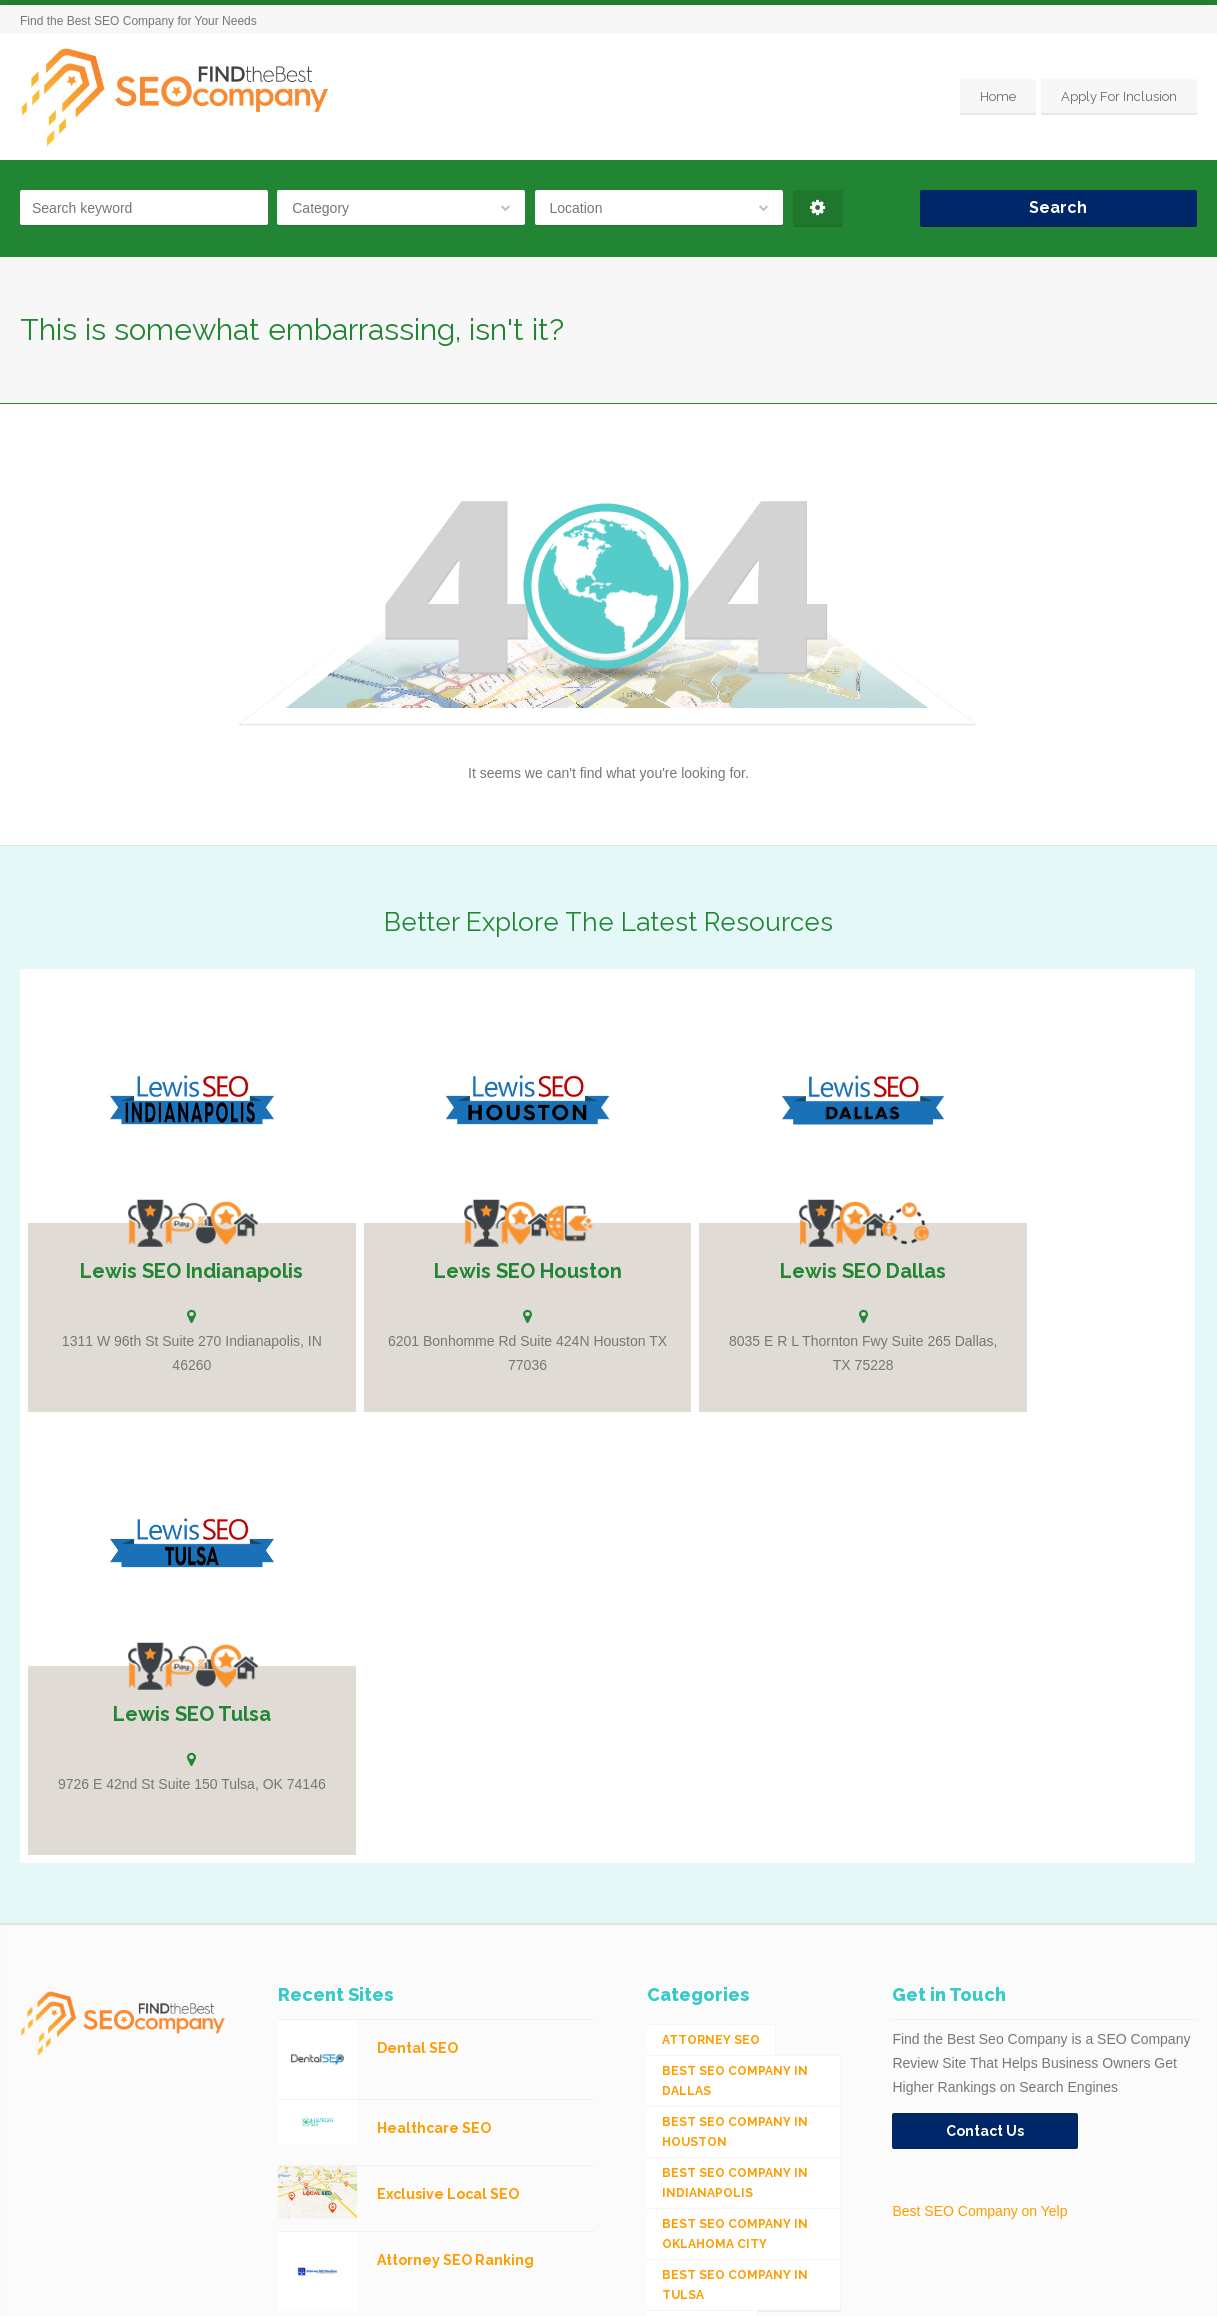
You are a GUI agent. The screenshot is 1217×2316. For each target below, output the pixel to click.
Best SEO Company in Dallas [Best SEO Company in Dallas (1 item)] (735, 1605)
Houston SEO (262, 2286)
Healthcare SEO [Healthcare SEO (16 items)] (718, 1943)
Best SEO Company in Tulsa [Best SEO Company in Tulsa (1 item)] (735, 1809)
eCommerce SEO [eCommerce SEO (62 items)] (717, 1912)
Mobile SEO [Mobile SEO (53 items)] (701, 2118)
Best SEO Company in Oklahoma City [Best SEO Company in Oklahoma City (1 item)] (735, 1758)
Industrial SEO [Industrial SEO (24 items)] (715, 1974)
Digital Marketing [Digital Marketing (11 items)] (727, 1881)
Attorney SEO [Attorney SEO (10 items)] (711, 1564)
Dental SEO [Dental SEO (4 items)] (702, 1850)
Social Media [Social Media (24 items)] (707, 2149)
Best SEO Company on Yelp (979, 1735)
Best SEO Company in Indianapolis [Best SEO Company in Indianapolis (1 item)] (735, 1707)
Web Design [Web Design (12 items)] (703, 2180)
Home (998, 96)
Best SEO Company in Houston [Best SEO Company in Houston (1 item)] (735, 1656)
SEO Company (179, 2286)
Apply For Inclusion (1119, 96)
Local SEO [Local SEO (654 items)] (698, 2056)
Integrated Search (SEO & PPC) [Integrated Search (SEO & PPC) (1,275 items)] (729, 2015)
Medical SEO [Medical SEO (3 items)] (705, 2087)
